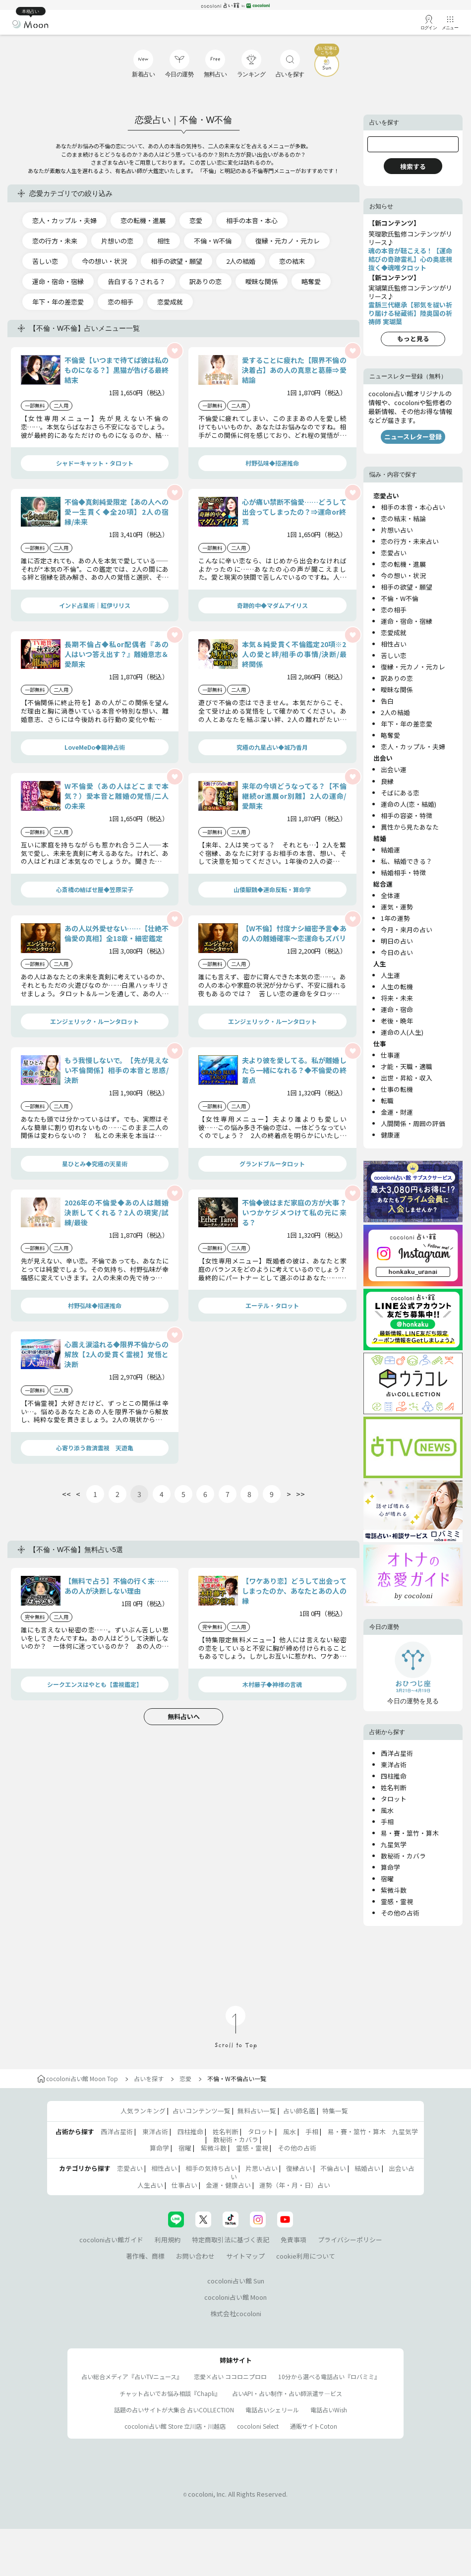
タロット (394, 1798)
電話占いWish (328, 2409)
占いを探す (149, 2078)
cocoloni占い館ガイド (111, 2239)
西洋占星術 (397, 1753)
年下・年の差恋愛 (58, 301)
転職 (387, 1100)
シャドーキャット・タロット (94, 463)
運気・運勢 (397, 906)
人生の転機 (397, 986)
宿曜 (387, 1878)
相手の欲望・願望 (176, 261)
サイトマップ (245, 2256)
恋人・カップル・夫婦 (64, 220)
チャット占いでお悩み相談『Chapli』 (170, 2393)
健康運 (390, 1134)
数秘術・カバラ (403, 1855)
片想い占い (397, 530)
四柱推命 (394, 1776)
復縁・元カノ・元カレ (287, 240)
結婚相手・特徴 (403, 872)
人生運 (390, 975)
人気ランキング (143, 2110)
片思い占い (261, 2168)
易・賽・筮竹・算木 (410, 1833)
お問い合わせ (195, 2256)
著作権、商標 (145, 2256)
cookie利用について (305, 2256)
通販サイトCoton (313, 2426)
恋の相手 (120, 301)
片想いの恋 (117, 240)
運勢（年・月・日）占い (294, 2185)
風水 (387, 1810)
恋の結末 (292, 261)
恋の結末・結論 (403, 518)
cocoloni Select (258, 2426)
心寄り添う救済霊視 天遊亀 (94, 1447)
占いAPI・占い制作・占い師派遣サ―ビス (287, 2393)
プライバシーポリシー (350, 2239)
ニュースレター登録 (413, 436)
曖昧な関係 (261, 281)
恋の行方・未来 (54, 240)
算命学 (390, 1867)
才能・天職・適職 (406, 1066)
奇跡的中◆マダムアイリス (272, 605)
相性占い (394, 644)
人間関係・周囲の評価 (413, 1123)
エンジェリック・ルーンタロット (94, 1021)
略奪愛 (311, 281)
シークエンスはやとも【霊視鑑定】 (94, 1684)
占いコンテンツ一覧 (202, 2110)
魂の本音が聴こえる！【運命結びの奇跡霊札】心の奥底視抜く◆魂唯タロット (410, 259)
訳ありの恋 (205, 281)
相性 (163, 240)
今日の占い (397, 952)
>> (300, 1494)
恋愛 (195, 220)
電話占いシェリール (272, 2409)
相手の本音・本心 (252, 220)
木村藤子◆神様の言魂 (272, 1684)
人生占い (150, 2185)
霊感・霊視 (397, 1901)
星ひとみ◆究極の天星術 (94, 1163)
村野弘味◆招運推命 (272, 463)
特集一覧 (335, 2110)
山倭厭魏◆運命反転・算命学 (272, 889)
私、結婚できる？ (406, 861)
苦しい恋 (45, 261)
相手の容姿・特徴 (406, 815)
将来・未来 (397, 998)
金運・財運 (397, 1112)
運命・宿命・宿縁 (58, 281)
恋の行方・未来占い (410, 541)
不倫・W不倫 (213, 240)
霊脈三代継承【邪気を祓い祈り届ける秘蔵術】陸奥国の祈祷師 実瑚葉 (410, 313)
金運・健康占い (228, 2185)
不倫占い (333, 2168)
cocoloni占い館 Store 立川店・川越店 (175, 2426)
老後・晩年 (397, 1020)
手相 (387, 1821)
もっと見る (413, 338)
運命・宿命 (397, 1009)
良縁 (387, 781)
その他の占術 (400, 1912)
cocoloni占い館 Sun (235, 2280)
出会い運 (394, 769)
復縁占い (299, 2168)
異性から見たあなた (410, 827)
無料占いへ (184, 1716)
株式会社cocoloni (235, 2313)
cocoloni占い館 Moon (235, 2297)
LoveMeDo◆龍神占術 (94, 747)
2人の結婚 (240, 261)
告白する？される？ (137, 281)
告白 (387, 701)
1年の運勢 (395, 918)
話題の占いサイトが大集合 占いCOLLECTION (174, 2409)
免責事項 (293, 2239)
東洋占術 (394, 1764)
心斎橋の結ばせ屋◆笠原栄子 (94, 889)
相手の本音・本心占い (413, 507)
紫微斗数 (394, 1890)
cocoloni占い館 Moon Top (77, 2078)
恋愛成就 (170, 301)
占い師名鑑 (299, 2110)
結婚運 (390, 849)
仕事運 (390, 1055)
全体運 (390, 895)
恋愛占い (394, 552)
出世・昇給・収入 (406, 1077)
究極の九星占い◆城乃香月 (272, 747)
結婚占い (367, 2168)
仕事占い (184, 2185)
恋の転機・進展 (143, 220)
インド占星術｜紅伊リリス (94, 605)
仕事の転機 (397, 1089)
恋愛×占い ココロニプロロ (230, 2376)
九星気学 (394, 1844)
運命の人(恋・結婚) (408, 804)
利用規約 (167, 2239)
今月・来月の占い (406, 929)
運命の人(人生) (402, 1032)
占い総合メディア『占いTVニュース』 (131, 2376)
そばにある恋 (400, 792)
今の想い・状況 (104, 261)
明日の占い (397, 941)
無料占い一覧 (256, 2110)
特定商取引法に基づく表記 (230, 2239)
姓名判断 (394, 1787)
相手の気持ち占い (211, 2168)
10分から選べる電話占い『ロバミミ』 (329, 2376)
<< (66, 1494)
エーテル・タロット (272, 1305)
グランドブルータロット (272, 1163)
